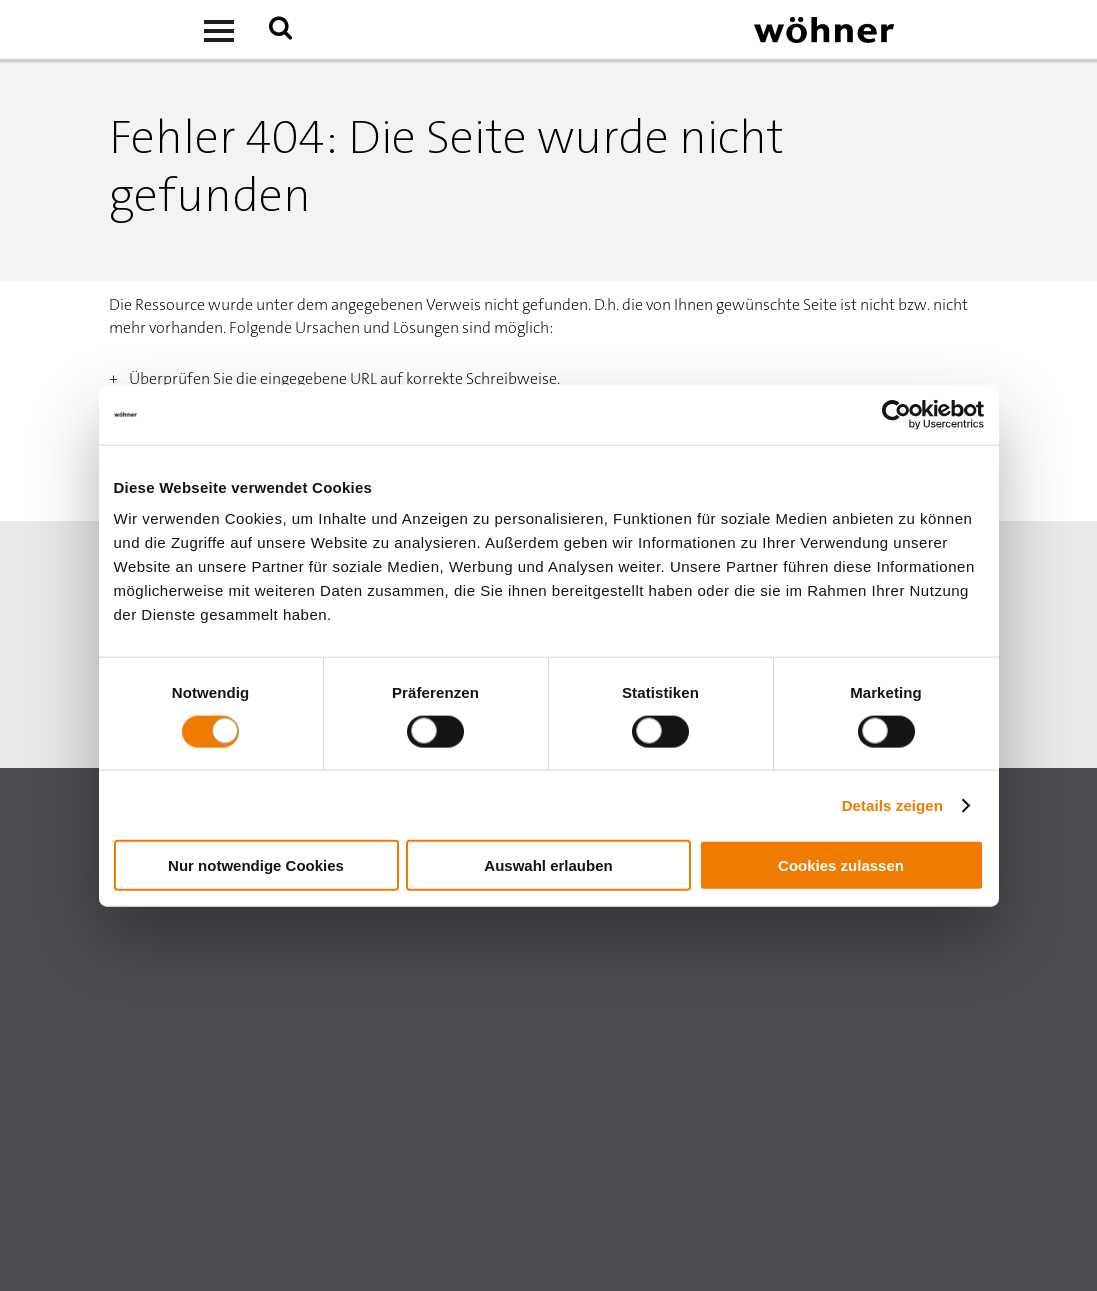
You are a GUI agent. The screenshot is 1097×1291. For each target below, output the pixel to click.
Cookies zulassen (841, 865)
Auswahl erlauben (548, 865)
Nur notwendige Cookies (256, 865)
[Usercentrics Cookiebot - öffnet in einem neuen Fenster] (896, 414)
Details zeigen (892, 804)
